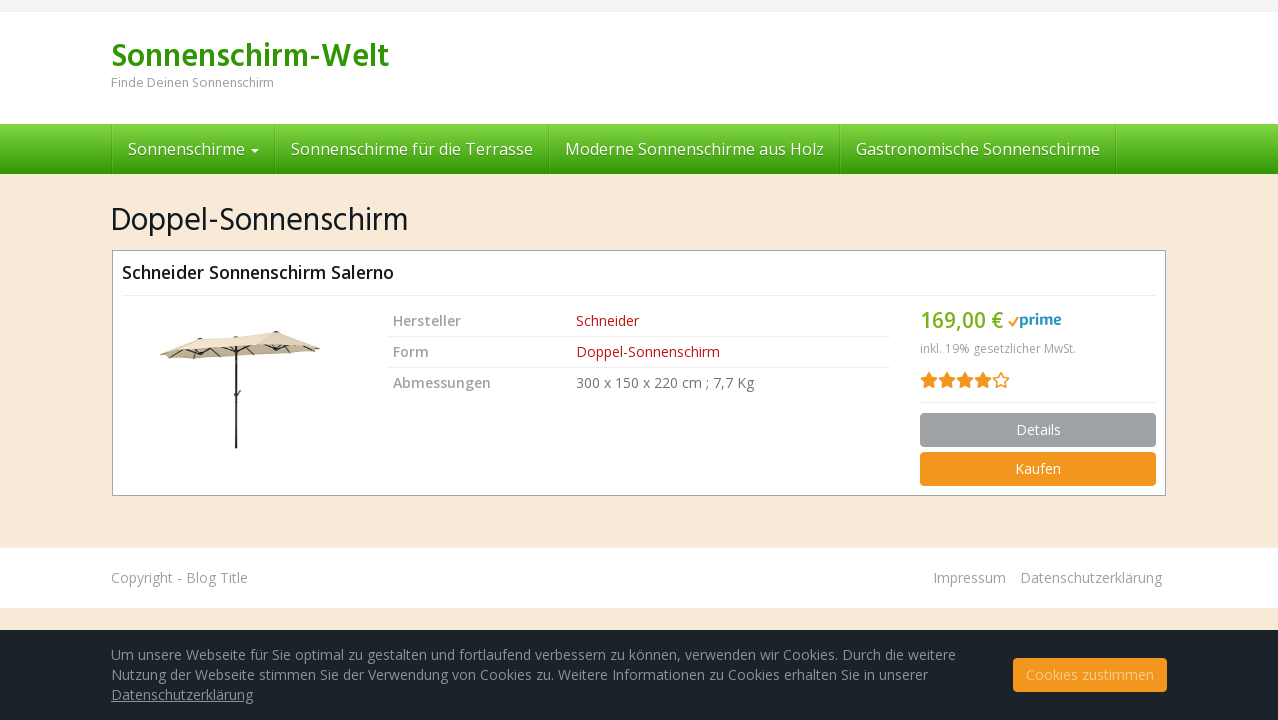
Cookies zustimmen (1090, 674)
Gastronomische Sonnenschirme (978, 149)
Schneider (607, 320)
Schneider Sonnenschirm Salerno (258, 272)
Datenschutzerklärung (1091, 577)
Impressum (969, 577)
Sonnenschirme (193, 149)
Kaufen (1038, 468)
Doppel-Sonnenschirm (648, 351)
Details (1038, 429)
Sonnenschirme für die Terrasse (412, 149)
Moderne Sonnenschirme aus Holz (694, 149)
